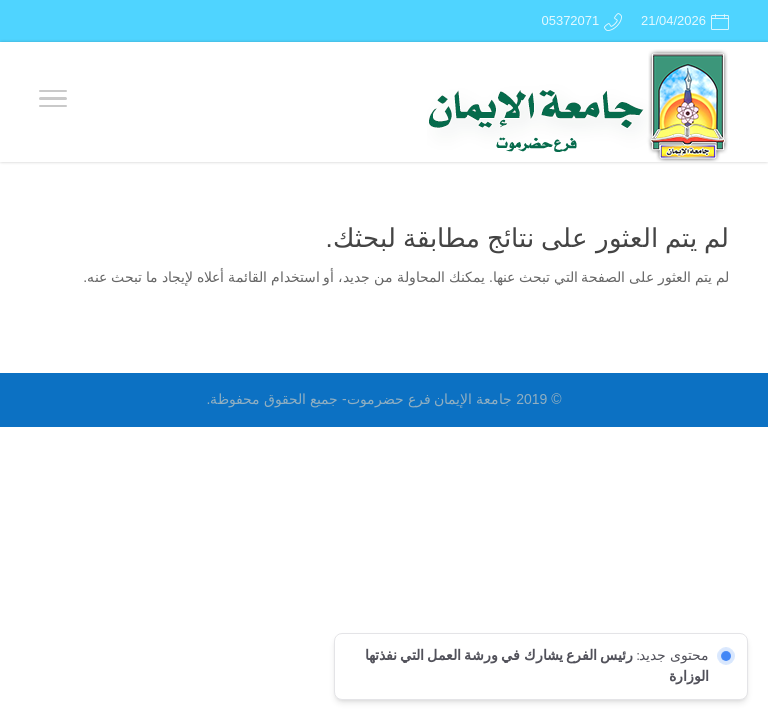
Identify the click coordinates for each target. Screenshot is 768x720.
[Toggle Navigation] (53, 102)
